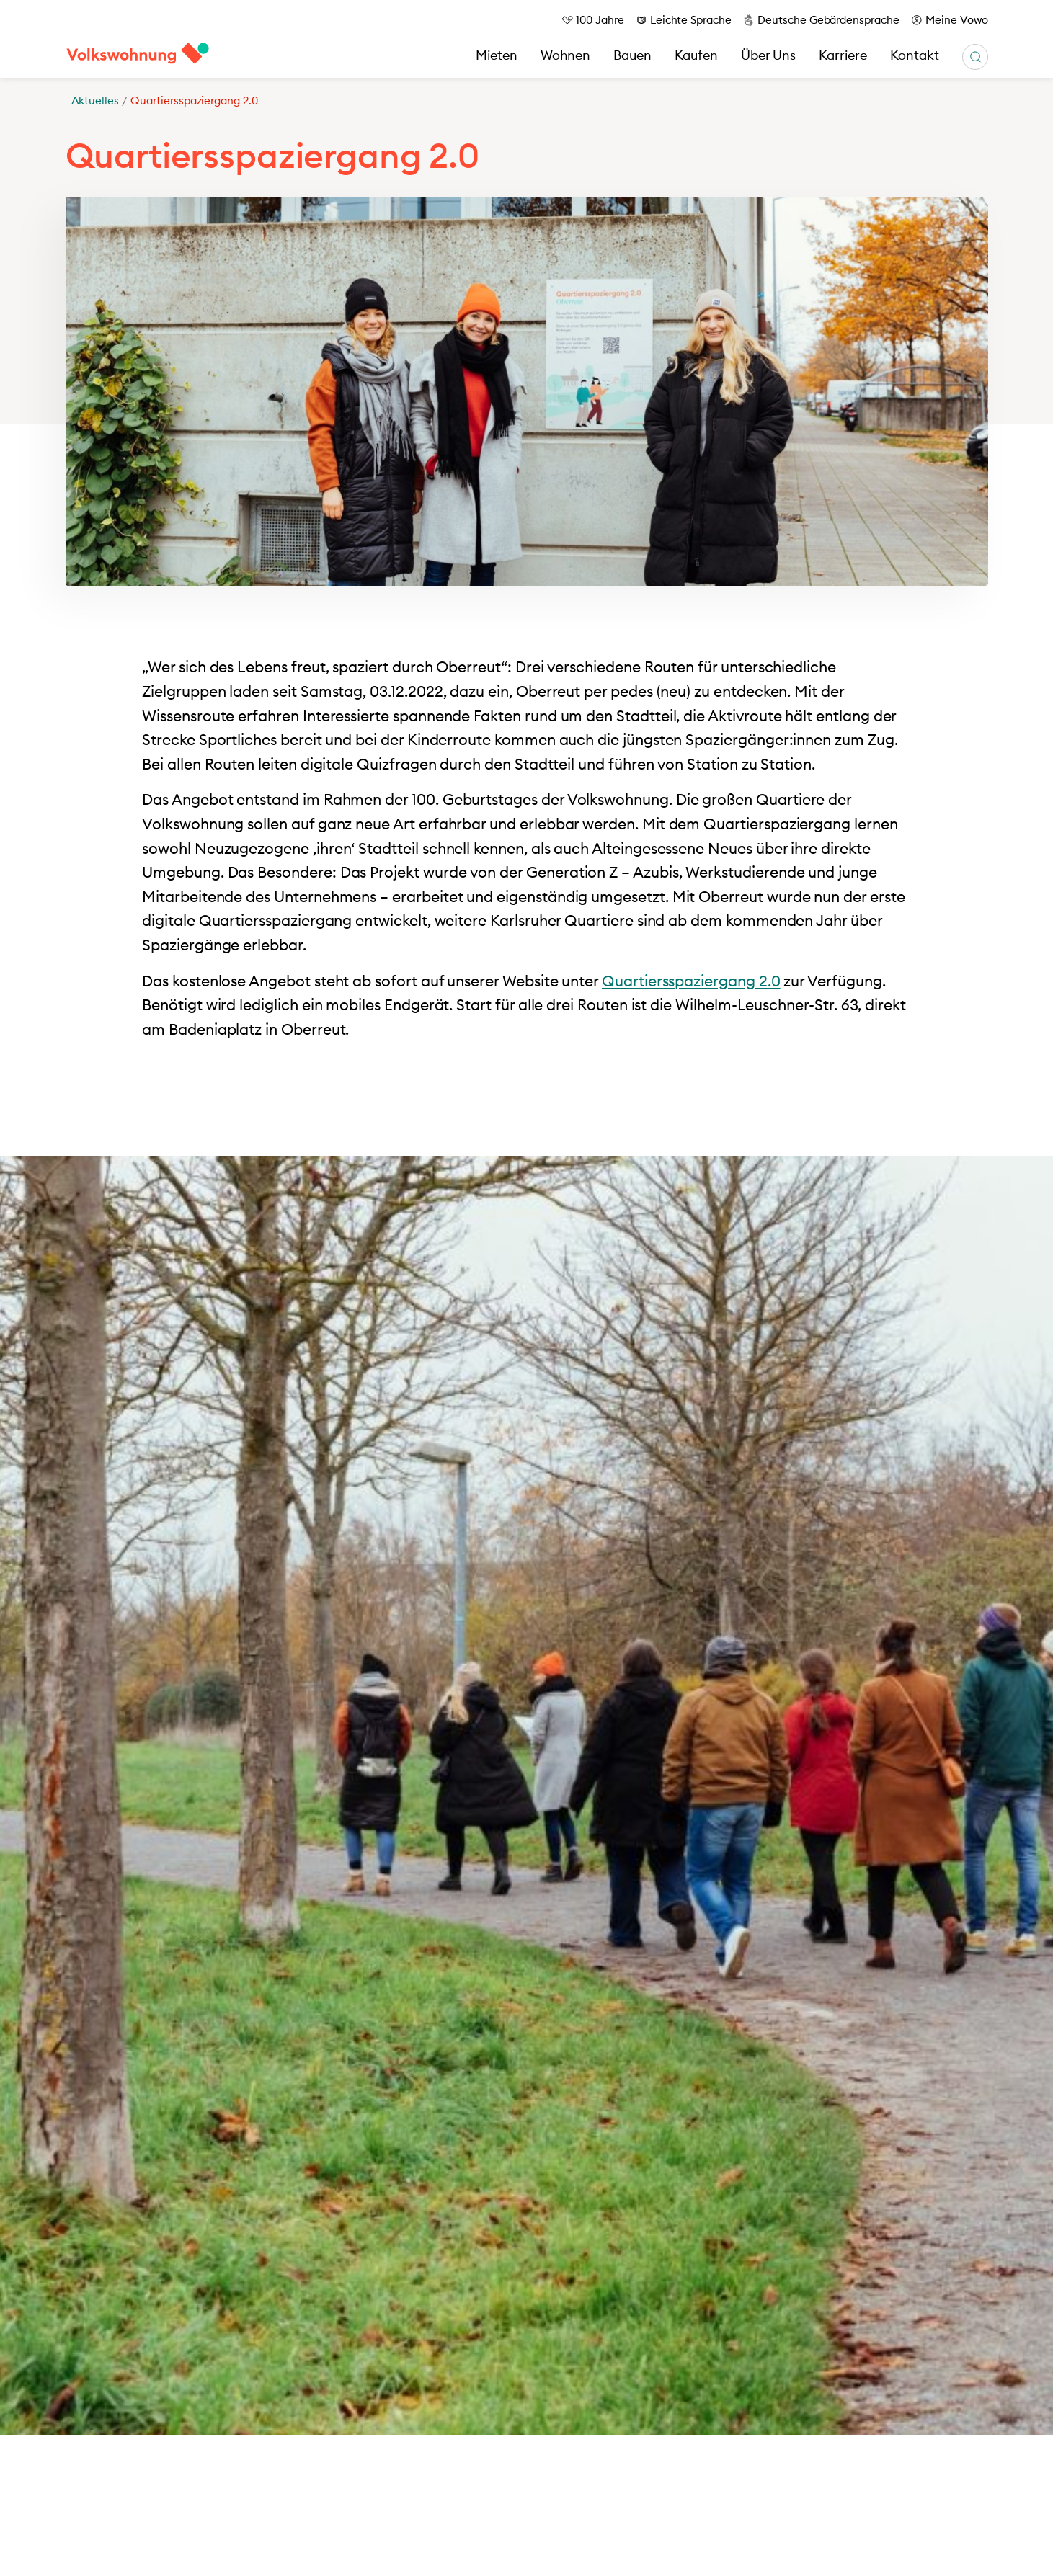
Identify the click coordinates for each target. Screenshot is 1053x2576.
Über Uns (768, 55)
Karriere (843, 55)
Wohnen (566, 55)
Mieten (496, 55)
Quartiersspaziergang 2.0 (691, 981)
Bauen (632, 55)
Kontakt (914, 55)
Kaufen (696, 55)
